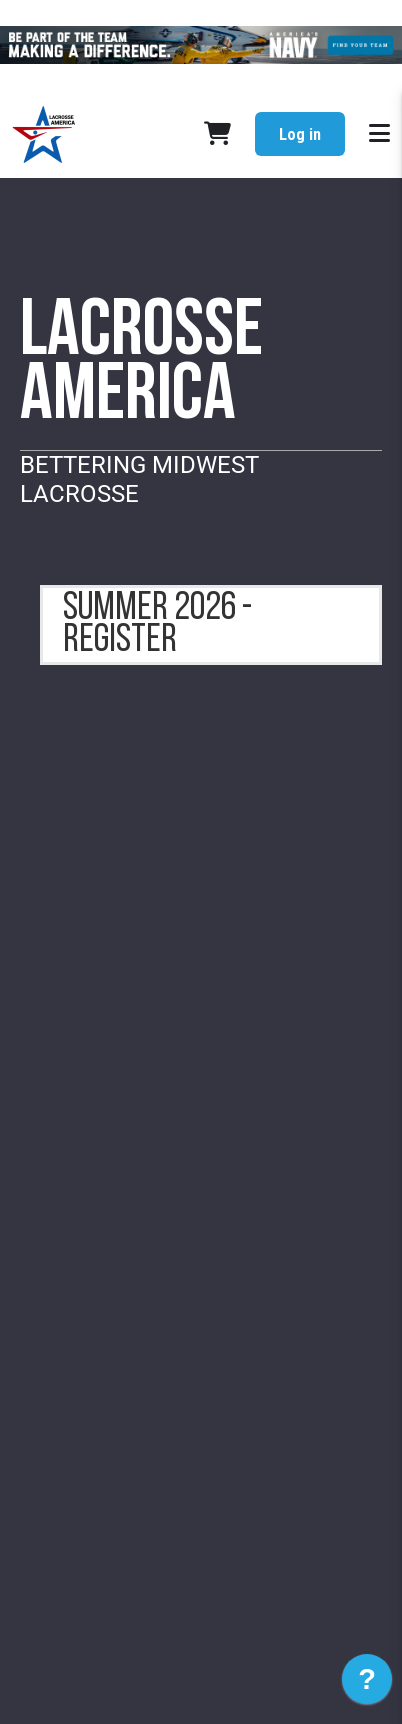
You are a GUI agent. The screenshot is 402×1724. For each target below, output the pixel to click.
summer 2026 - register (157, 625)
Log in (300, 134)
